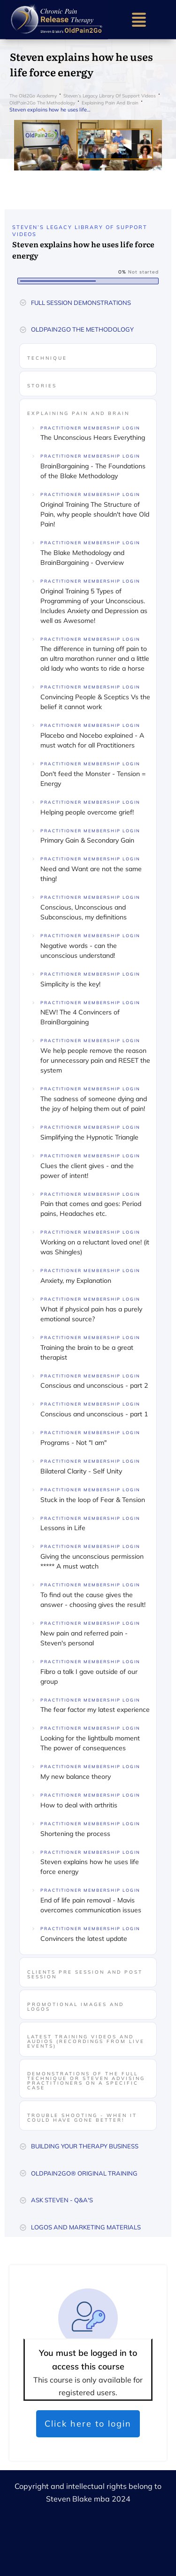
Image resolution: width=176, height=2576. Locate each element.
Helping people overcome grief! (87, 812)
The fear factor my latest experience (95, 1709)
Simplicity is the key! (70, 984)
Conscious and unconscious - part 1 (94, 1414)
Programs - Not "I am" (73, 1442)
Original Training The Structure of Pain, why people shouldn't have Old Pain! (94, 514)
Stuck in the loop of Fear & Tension (92, 1499)
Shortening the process (75, 1833)
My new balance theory (75, 1776)
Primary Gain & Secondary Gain (87, 840)
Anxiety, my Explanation (75, 1280)
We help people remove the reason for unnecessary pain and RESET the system (95, 1060)
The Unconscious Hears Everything (92, 437)
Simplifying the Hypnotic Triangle (89, 1137)
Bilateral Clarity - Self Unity (81, 1471)
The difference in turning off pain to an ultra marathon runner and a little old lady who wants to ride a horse (94, 658)
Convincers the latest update (83, 1938)
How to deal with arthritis (78, 1805)
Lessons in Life (62, 1528)
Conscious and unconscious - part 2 (94, 1385)
